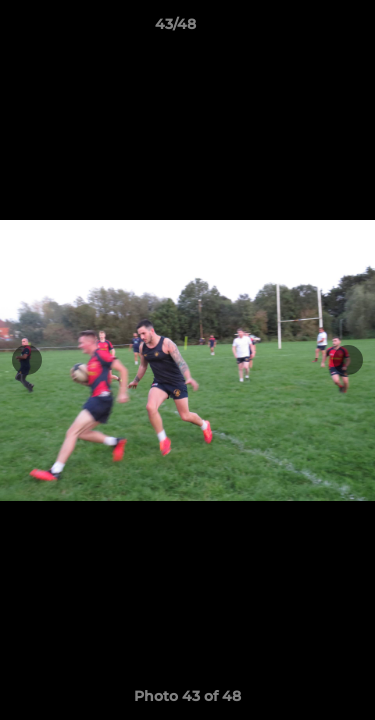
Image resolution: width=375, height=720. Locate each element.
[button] (303, 29)
